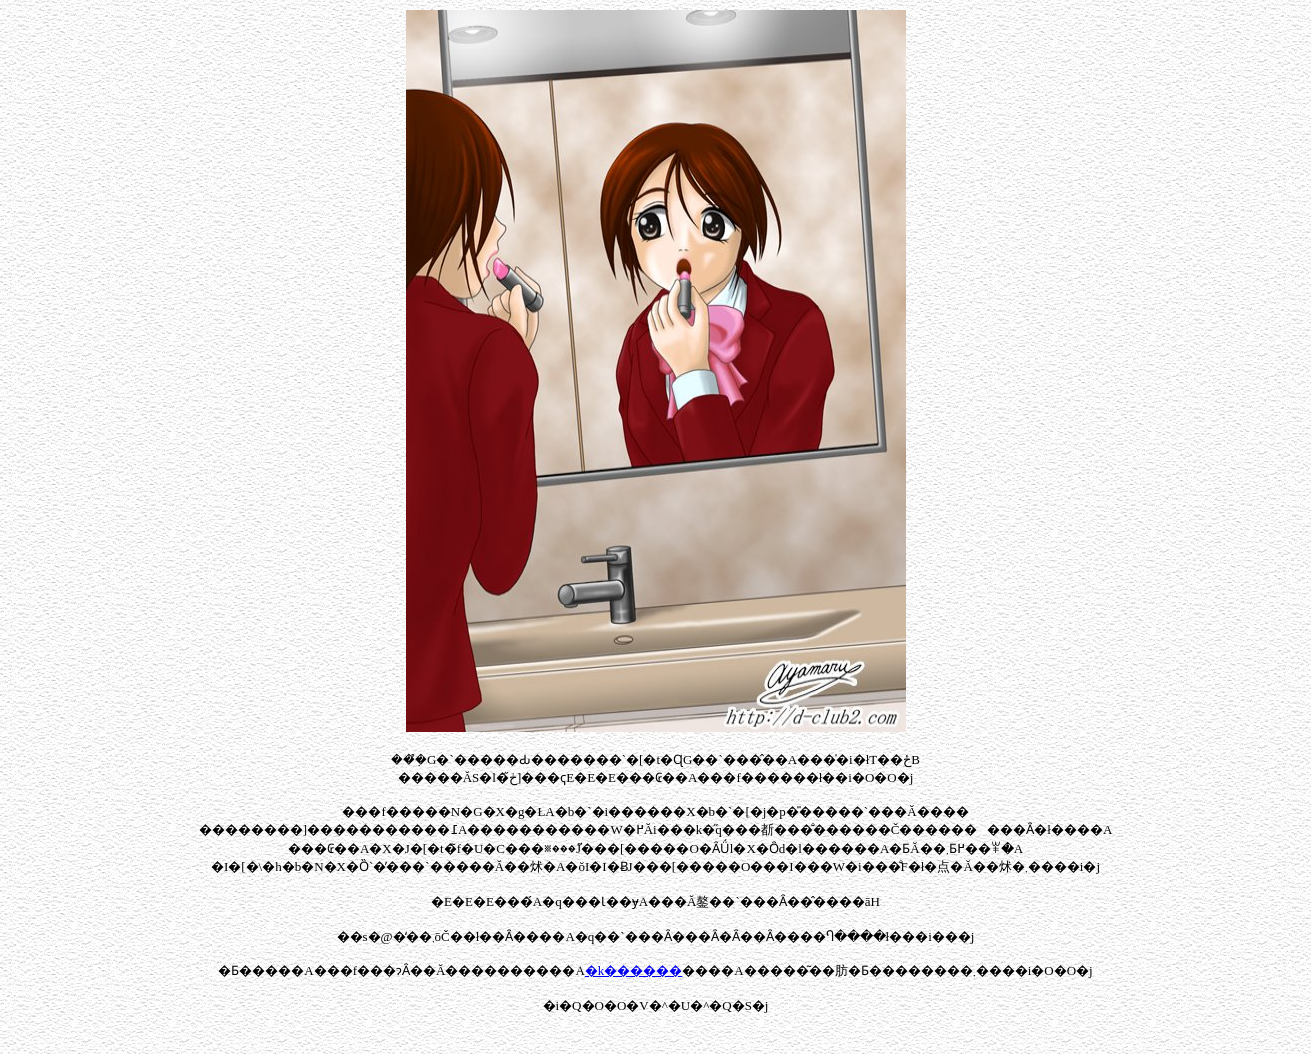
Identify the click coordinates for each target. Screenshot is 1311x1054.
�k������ (634, 970)
